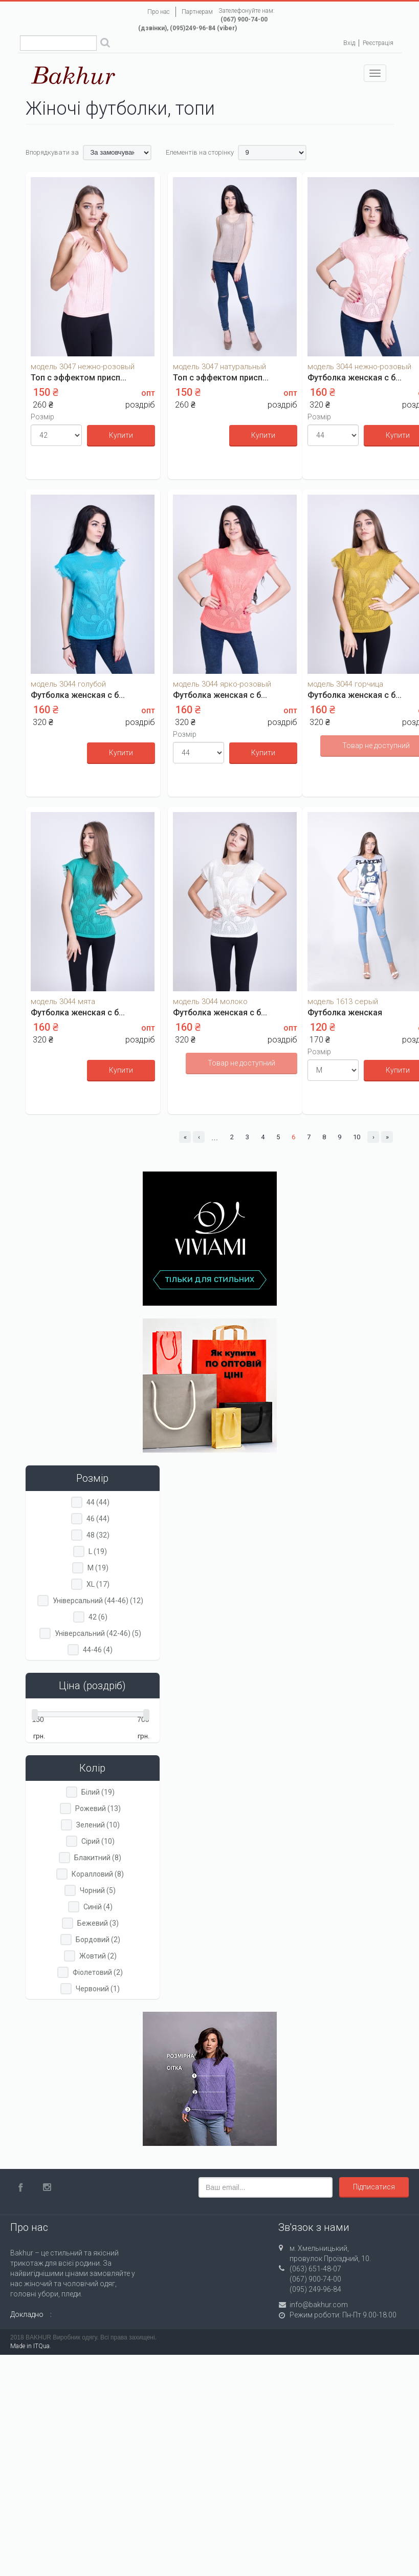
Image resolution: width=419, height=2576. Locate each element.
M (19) (97, 1567)
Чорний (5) (98, 1890)
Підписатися (374, 2187)
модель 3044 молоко (210, 1001)
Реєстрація (378, 43)
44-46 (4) (98, 1649)
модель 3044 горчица (345, 684)
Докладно (26, 2314)
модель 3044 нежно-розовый (359, 366)
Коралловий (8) (98, 1874)
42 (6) (98, 1617)
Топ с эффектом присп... (78, 377)
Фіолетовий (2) (98, 1972)
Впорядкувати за (52, 152)
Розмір (42, 417)
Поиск (105, 44)
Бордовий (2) (98, 1939)
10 (356, 1137)
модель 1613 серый (342, 1001)
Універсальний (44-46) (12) (98, 1600)
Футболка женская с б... (354, 377)
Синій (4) (98, 1906)
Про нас (158, 11)
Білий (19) (98, 1792)
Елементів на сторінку (200, 152)
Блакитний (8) (97, 1857)
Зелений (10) (98, 1824)
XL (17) (97, 1584)
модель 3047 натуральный (219, 366)
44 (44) (97, 1502)
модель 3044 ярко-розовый (222, 684)
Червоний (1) (98, 1988)
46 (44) (97, 1518)
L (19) (98, 1551)
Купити (121, 435)
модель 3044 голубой (68, 684)
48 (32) (97, 1535)
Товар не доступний (241, 1063)
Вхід (349, 43)
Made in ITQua (30, 2346)
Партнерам (197, 11)
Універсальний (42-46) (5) (98, 1633)
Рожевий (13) (98, 1808)
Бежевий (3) (98, 1923)
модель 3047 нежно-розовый (83, 366)
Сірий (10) (98, 1841)
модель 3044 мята (63, 1001)
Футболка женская (344, 1012)
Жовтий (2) (98, 1956)
